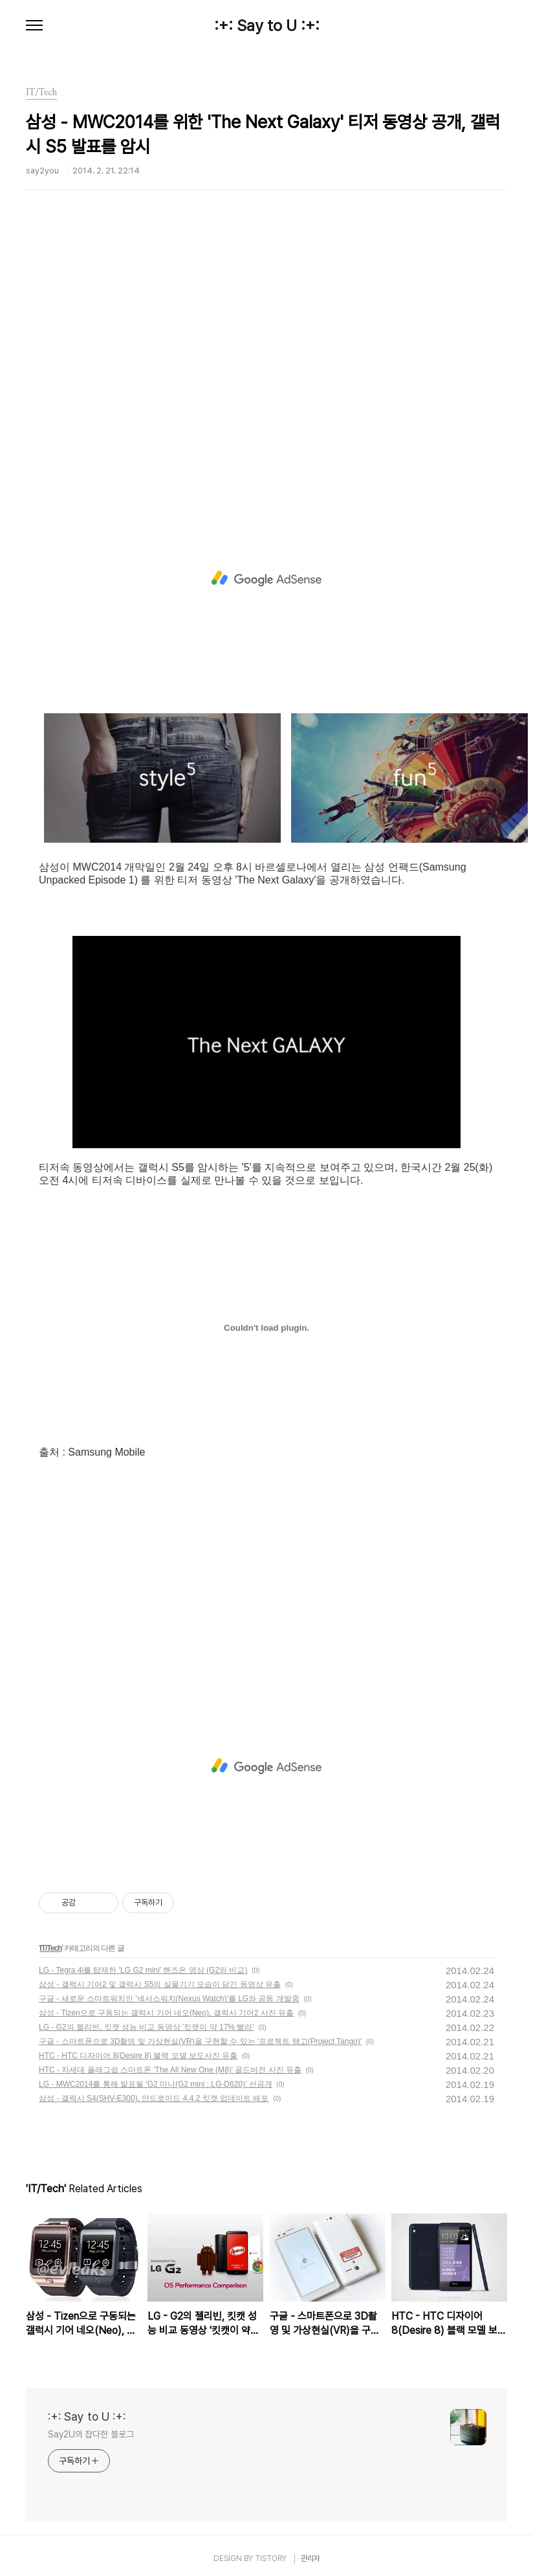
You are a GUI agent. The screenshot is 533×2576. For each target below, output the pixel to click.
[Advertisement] (248, 365)
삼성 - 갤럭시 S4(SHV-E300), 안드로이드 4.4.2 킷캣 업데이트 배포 (153, 2098)
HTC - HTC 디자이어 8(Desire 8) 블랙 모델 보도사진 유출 (138, 2055)
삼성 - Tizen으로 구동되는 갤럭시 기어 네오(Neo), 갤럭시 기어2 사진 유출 (166, 2012)
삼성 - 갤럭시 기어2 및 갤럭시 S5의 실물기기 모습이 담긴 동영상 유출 (160, 1984)
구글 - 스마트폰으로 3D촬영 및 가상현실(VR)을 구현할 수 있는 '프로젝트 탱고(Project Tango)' (200, 2041)
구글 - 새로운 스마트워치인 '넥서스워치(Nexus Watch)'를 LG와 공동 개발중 (169, 1998)
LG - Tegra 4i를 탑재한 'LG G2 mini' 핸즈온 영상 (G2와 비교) (143, 1970)
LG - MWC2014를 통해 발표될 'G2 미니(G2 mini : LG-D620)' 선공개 (155, 2084)
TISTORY (271, 2558)
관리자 (310, 2558)
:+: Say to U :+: (267, 26)
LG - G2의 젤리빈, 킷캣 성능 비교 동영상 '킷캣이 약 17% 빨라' (146, 2027)
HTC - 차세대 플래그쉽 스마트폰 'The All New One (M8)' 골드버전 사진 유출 (170, 2069)
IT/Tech (50, 1948)
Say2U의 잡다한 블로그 (91, 2434)
